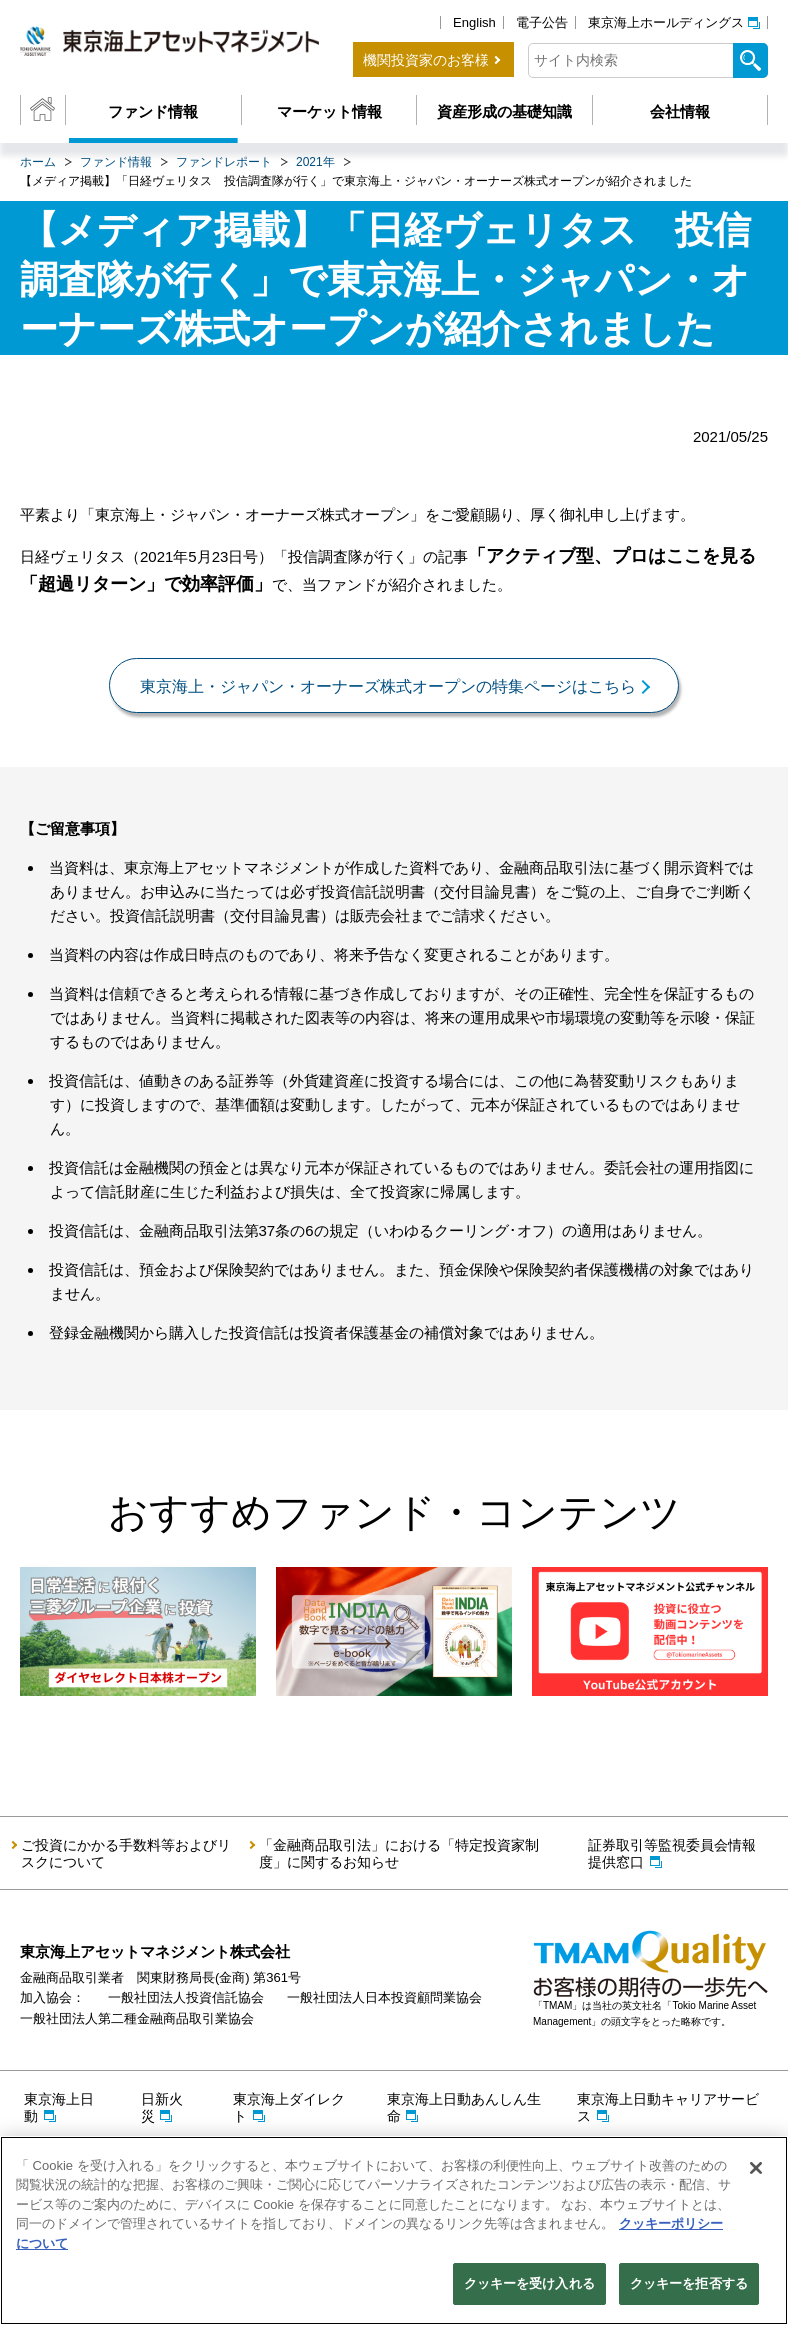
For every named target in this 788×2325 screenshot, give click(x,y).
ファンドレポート (224, 162)
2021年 (315, 162)
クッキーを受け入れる (529, 2283)
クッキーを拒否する (689, 2283)
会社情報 (680, 111)
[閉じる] (756, 2168)
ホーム (38, 162)
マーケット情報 (329, 111)
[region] (394, 2230)
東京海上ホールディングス (666, 22)
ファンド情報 (153, 111)
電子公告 (542, 22)
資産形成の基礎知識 (504, 111)
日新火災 (162, 2107)
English (474, 22)
